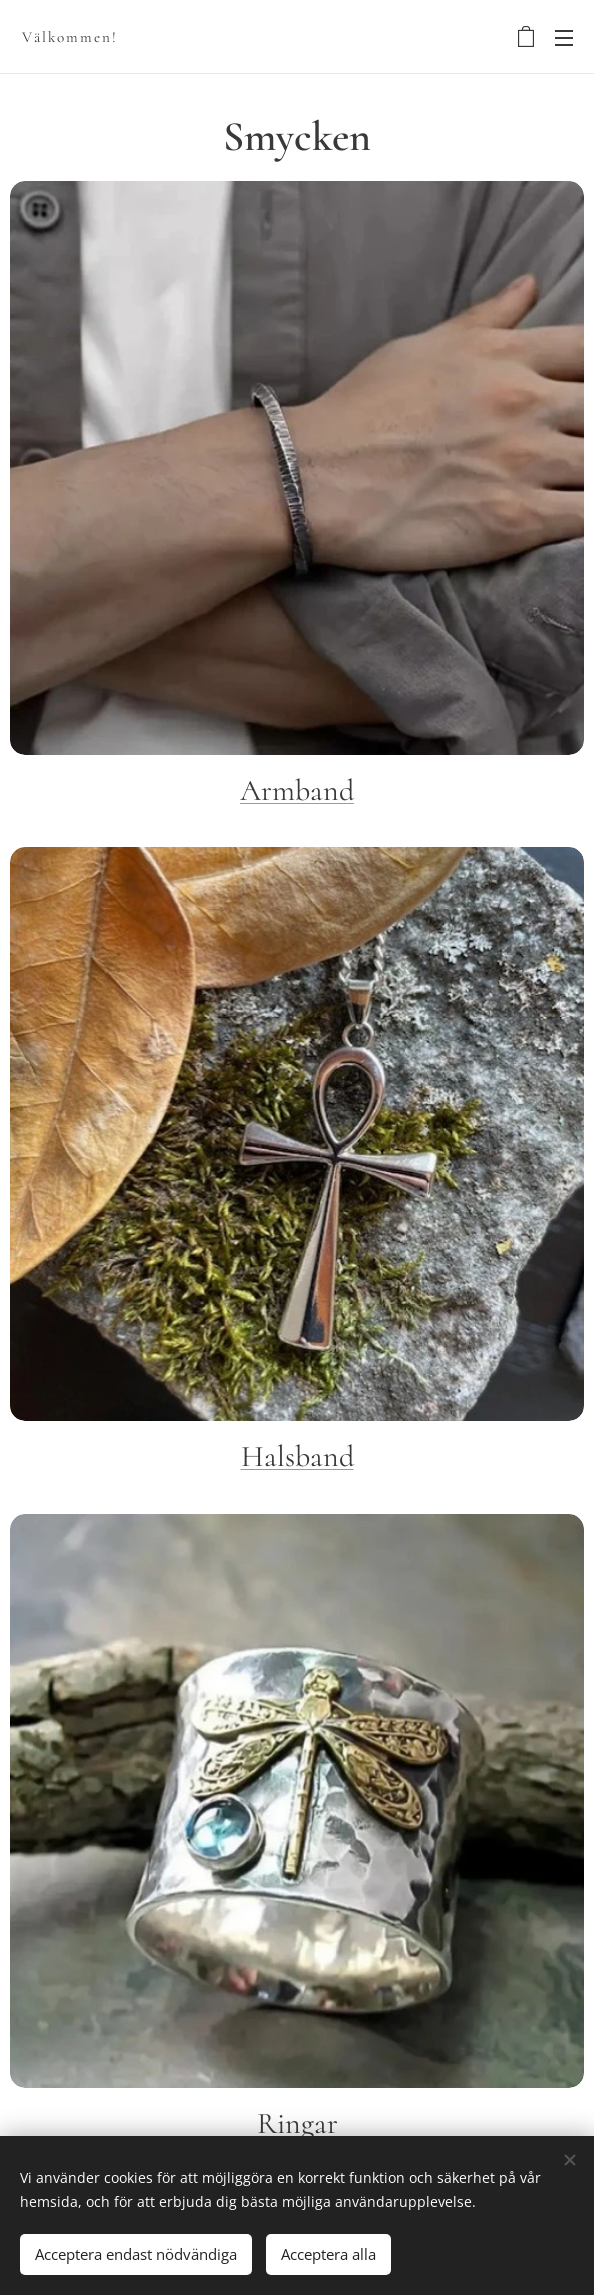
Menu (564, 38)
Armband (297, 790)
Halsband (297, 1456)
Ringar (297, 2123)
